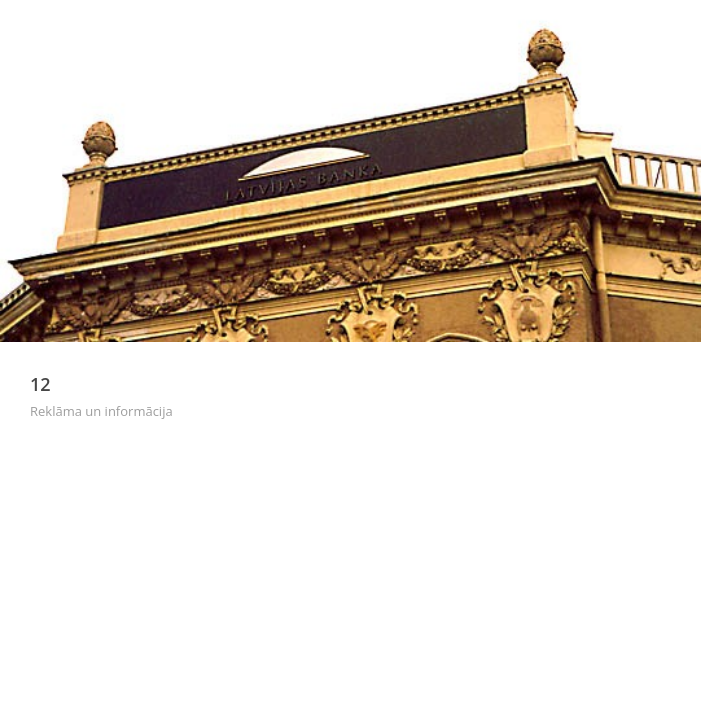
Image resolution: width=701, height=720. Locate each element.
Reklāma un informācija (101, 411)
